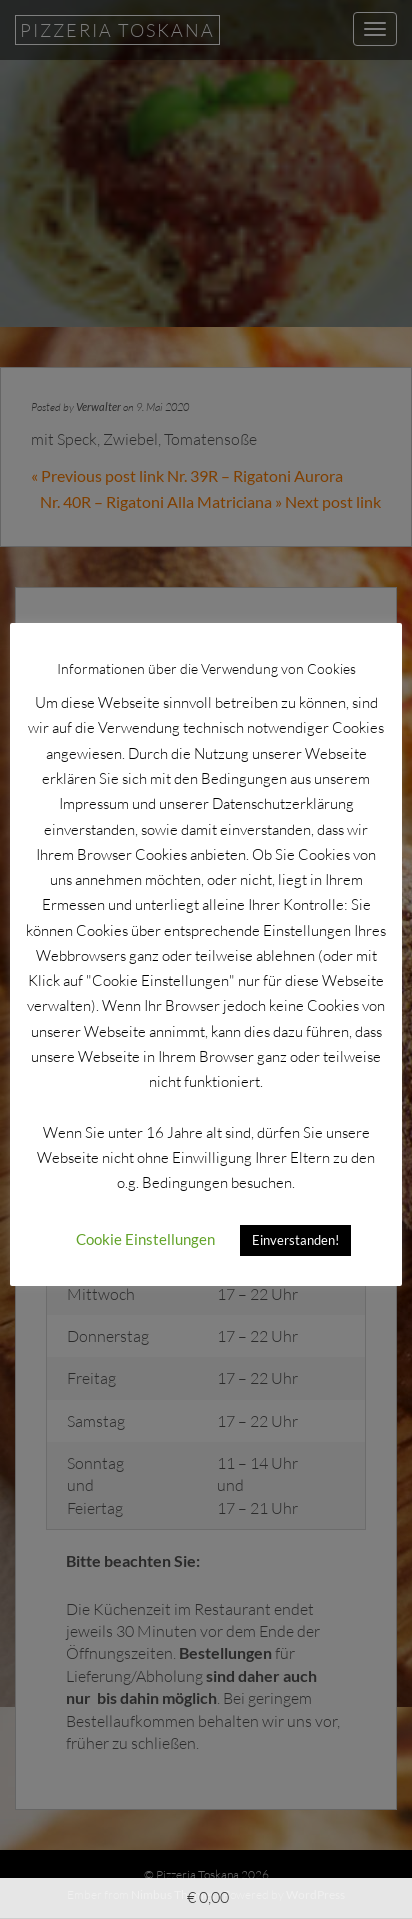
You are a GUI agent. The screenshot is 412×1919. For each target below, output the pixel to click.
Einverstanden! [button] (295, 1240)
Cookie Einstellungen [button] (145, 1239)
